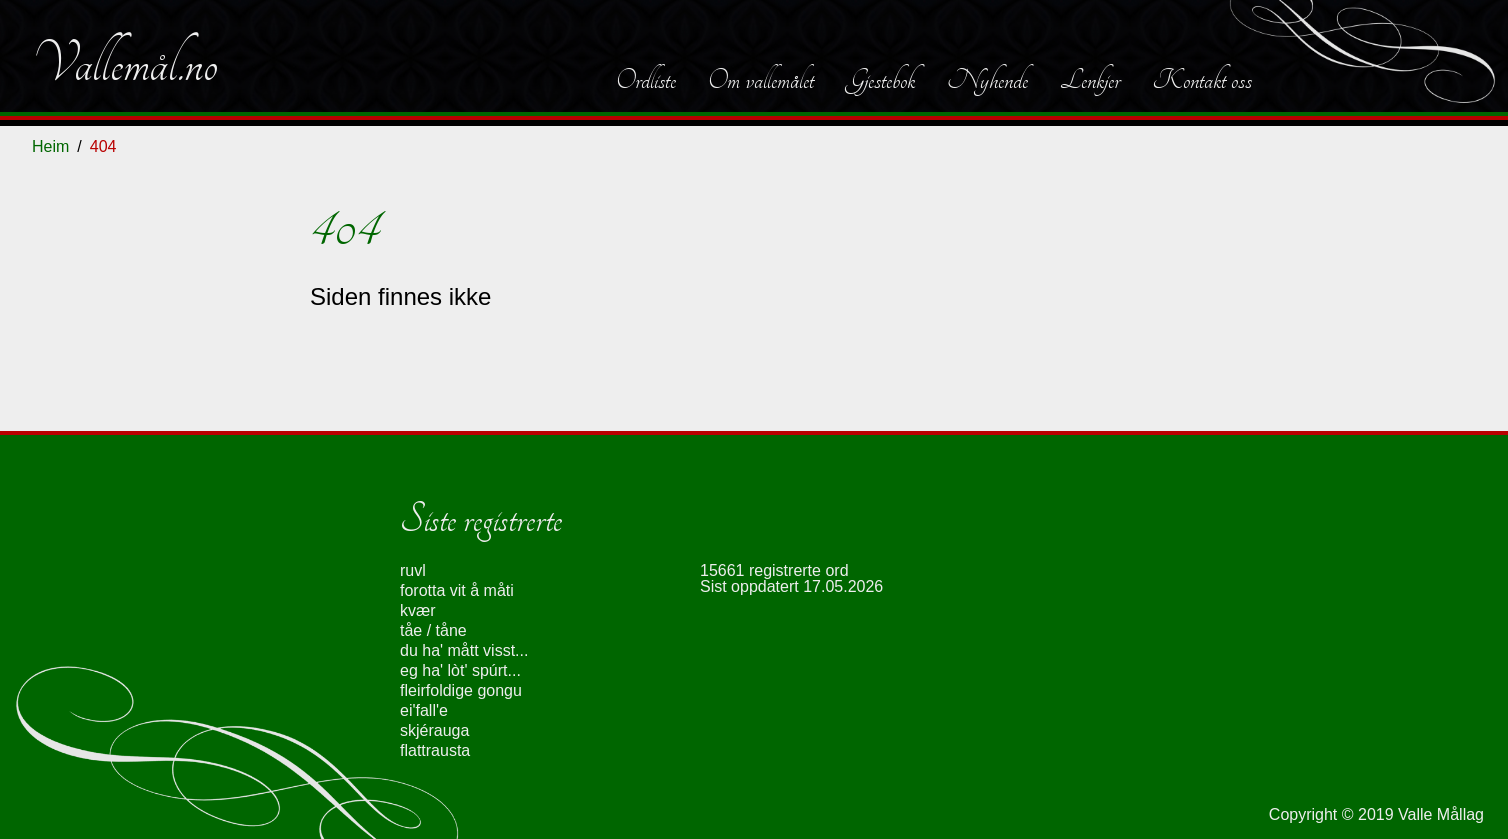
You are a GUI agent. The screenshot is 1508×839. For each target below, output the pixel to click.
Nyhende (987, 80)
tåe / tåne (433, 630)
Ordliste (646, 80)
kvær (418, 610)
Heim (50, 146)
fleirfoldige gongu (461, 690)
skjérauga (434, 730)
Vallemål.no (125, 64)
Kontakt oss (1202, 80)
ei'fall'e (424, 710)
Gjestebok (880, 80)
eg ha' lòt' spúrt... (460, 670)
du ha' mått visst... (464, 650)
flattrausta (435, 750)
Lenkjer (1090, 80)
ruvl (413, 570)
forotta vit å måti (457, 590)
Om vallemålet (761, 80)
